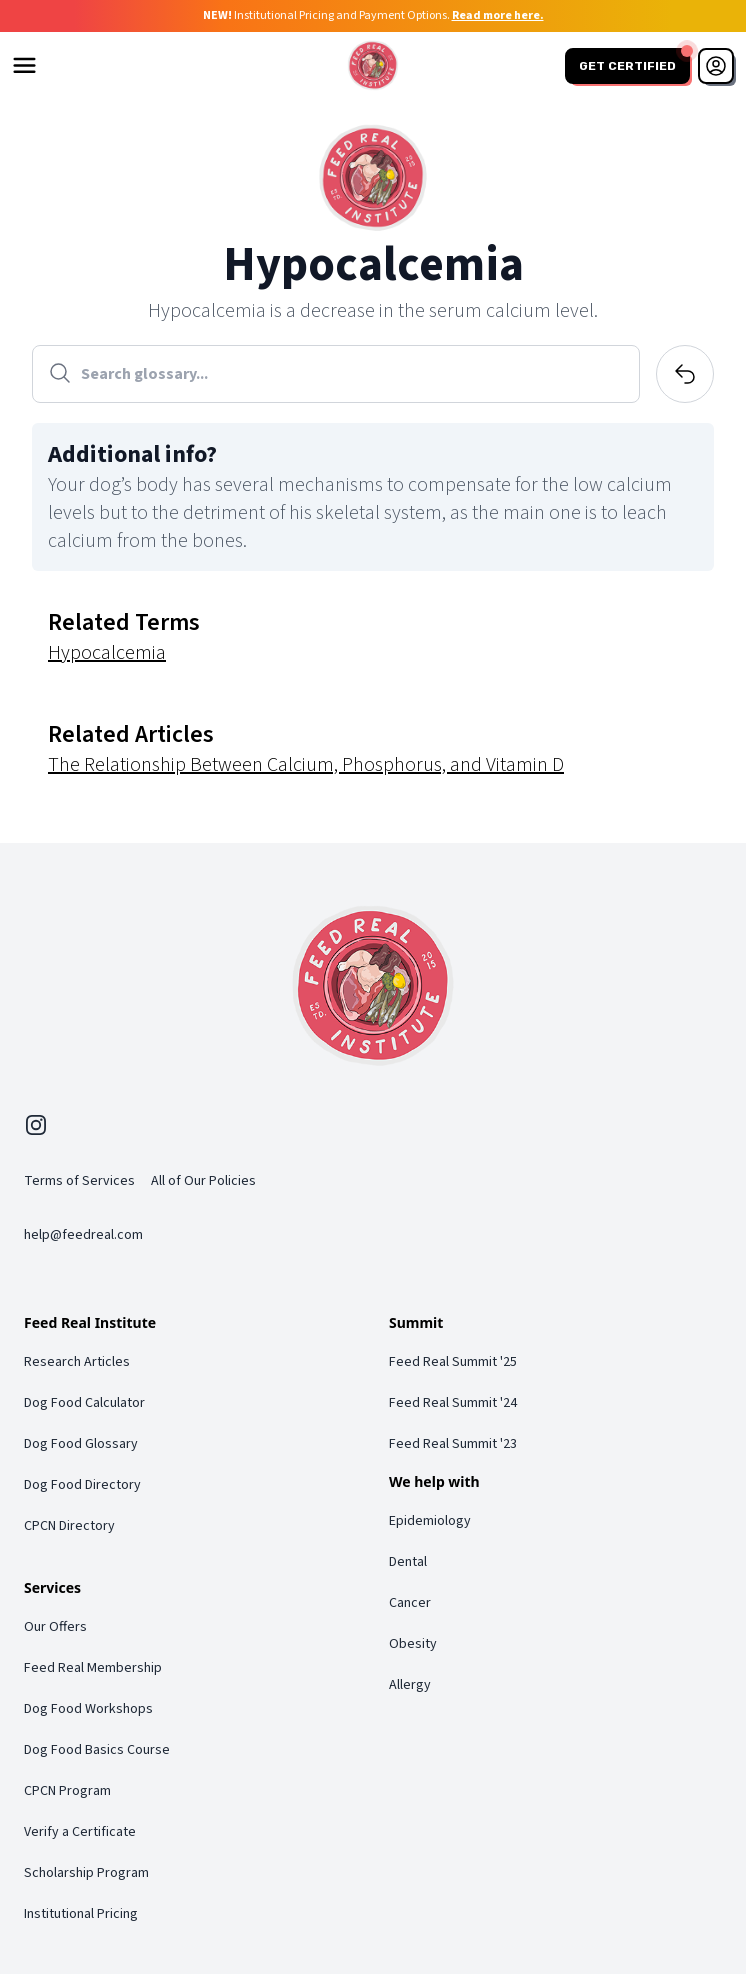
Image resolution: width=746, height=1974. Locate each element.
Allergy (410, 1685)
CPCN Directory (69, 1526)
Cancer (410, 1603)
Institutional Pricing (81, 1914)
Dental (408, 1562)
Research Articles (77, 1362)
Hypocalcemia (107, 653)
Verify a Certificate (80, 1832)
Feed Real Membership (93, 1668)
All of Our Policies (203, 1181)
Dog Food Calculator (84, 1403)
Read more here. (498, 15)
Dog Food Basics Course (97, 1750)
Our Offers (55, 1627)
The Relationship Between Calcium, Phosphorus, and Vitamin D (306, 765)
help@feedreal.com (83, 1235)
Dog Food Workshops (88, 1709)
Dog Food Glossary (81, 1444)
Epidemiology (430, 1521)
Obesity (413, 1644)
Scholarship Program (86, 1873)
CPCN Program (67, 1791)
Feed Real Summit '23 (453, 1444)
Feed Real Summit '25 (453, 1362)
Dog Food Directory (82, 1485)
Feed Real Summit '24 (453, 1403)
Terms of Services (79, 1181)
